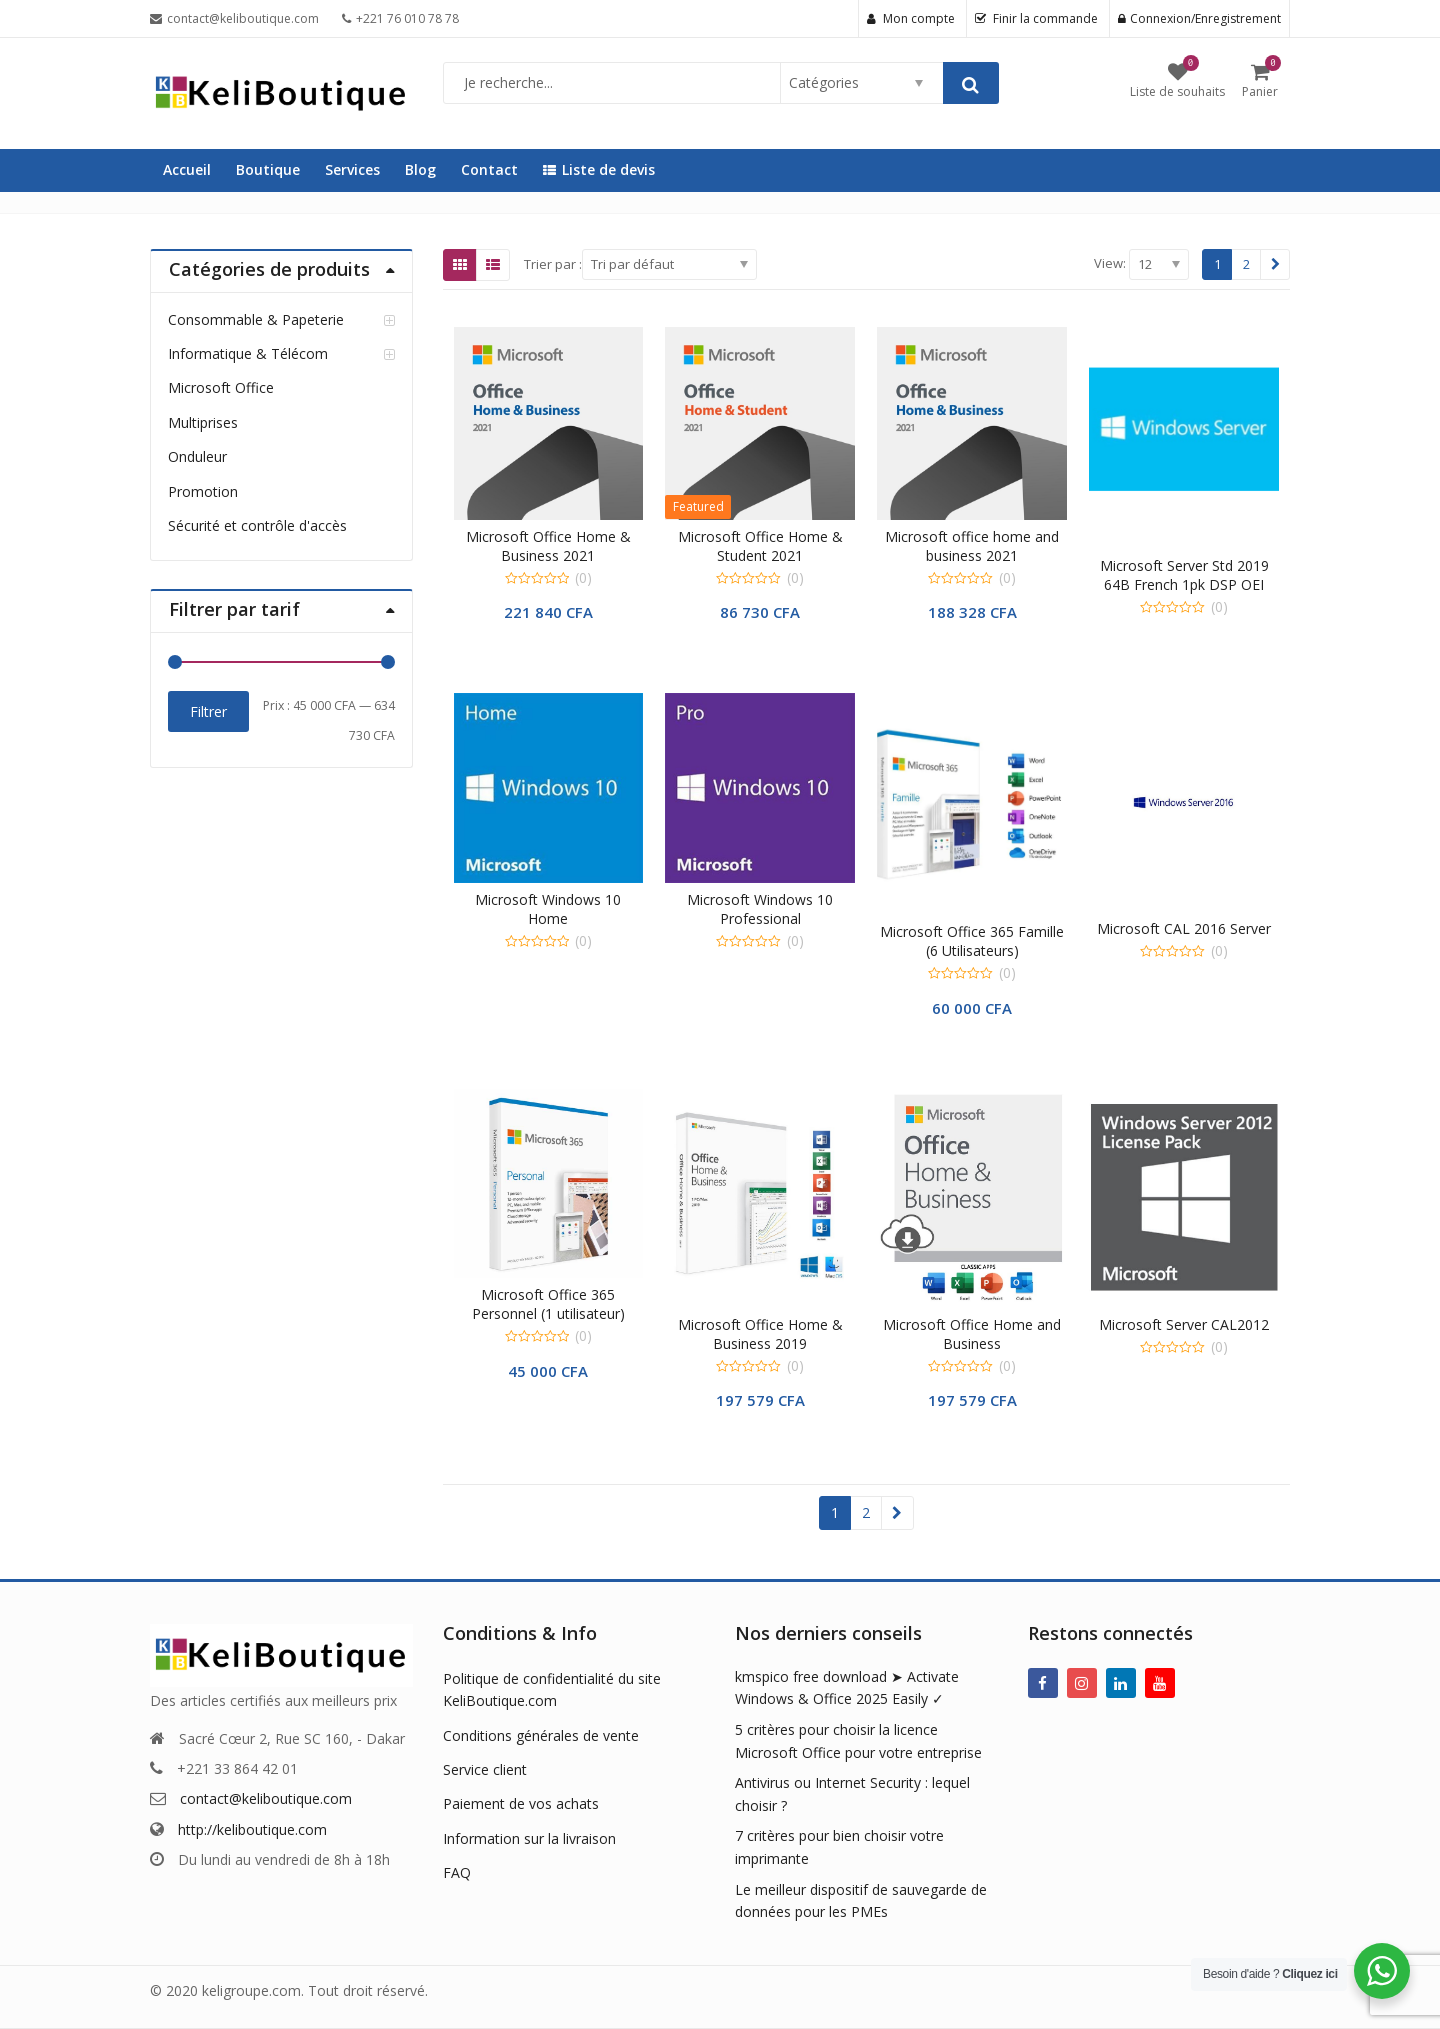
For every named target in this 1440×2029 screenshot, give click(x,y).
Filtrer (208, 711)
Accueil (187, 169)
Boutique (268, 169)
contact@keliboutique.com (266, 1798)
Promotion (203, 491)
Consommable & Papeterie (256, 319)
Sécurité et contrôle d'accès (257, 525)
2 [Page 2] (1246, 264)
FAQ (457, 1872)
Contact (489, 169)
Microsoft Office (221, 387)
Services (352, 169)
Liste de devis (599, 169)
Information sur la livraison (529, 1838)
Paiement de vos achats (521, 1803)
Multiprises (203, 422)
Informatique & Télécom (248, 353)
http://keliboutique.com (252, 1829)
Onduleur (197, 456)
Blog (420, 169)
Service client (485, 1769)
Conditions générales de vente (541, 1735)
